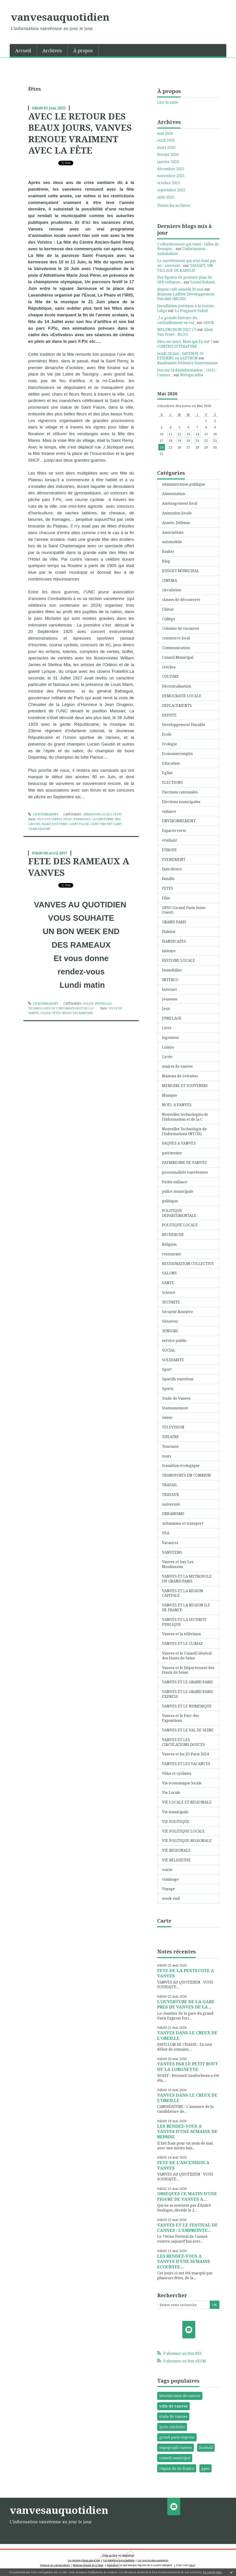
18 (170, 440)
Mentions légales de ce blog (88, 2565)
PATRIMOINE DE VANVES (184, 1162)
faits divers (172, 868)
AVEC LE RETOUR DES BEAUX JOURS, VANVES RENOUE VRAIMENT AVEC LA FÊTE (80, 133)
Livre (166, 1027)
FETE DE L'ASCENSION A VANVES (183, 2165)
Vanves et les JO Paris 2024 (185, 1754)
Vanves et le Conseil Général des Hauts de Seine (187, 1656)
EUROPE (169, 849)
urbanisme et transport (182, 1523)
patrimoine (172, 1152)
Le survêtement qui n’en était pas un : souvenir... (186, 263)
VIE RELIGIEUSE (176, 1859)
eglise (45, 1013)
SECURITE (171, 1302)
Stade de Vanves (176, 1398)
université (171, 1504)
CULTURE (170, 676)
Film (166, 897)
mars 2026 (166, 147)
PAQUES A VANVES (179, 1143)
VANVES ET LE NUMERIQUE (187, 1706)
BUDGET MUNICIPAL (180, 570)
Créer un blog (109, 2555)
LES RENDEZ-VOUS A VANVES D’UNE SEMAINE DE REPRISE (187, 2131)
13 (188, 434)
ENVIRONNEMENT (179, 820)
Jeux (166, 1008)
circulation (171, 589)
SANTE (168, 1282)
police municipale (177, 1191)
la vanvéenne (102, 819)
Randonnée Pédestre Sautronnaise (187, 362)
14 (197, 434)
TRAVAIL (169, 1484)
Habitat (168, 931)
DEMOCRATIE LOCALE (181, 695)
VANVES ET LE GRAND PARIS (187, 1681)
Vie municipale (175, 1811)
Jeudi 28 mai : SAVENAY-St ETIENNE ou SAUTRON (180, 356)
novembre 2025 (171, 175)
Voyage (168, 1888)
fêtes (67, 819)
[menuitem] (23, 50)
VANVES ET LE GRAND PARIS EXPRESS (187, 1694)
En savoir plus (212, 2572)
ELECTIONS (172, 782)
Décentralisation (176, 686)
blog (192, 2565)
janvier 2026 (168, 161)
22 (206, 440)
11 (170, 434)
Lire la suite (167, 102)
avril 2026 (166, 140)
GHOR (208, 322)
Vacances (170, 1542)
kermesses (82, 819)
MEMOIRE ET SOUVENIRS (185, 1085)
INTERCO (170, 979)
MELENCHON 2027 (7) (176, 329)
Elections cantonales (180, 792)
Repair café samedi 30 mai (180, 289)
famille (168, 878)
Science (168, 1292)
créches (169, 667)
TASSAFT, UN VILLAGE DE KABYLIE (185, 268)
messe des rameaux (77, 1013)
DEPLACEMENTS (177, 705)
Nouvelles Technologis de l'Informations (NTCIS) (184, 1131)
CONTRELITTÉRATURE (177, 346)
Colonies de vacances (180, 628)
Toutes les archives (173, 205)
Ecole (166, 734)
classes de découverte (181, 599)
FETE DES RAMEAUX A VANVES (78, 866)
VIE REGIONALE (176, 1850)
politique (170, 1200)
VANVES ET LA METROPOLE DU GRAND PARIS (187, 1579)
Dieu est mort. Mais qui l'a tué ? (184, 341)
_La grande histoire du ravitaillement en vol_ (177, 320)
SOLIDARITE (173, 1359)
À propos (83, 50)
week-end (171, 1898)
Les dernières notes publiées (119, 2560)
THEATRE (170, 1436)
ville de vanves (49, 819)
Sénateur (170, 1321)
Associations (172, 532)
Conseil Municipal (177, 657)
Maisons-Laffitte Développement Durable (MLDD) (186, 296)
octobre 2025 (168, 183)
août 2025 (165, 197)
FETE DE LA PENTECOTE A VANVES (185, 1973)
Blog (166, 561)
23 (215, 440)
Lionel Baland (202, 282)
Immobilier (172, 970)
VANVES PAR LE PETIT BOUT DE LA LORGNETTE (187, 2066)
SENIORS (170, 1330)
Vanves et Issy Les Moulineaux (177, 1564)
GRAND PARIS (174, 921)
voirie (167, 1869)
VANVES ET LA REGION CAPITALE (182, 1593)
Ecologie (169, 743)
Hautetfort (128, 2555)
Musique (169, 1095)
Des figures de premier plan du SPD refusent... (184, 280)
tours (166, 1456)
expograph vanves (175, 2447)
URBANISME (173, 1513)
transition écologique (181, 1465)
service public (174, 1340)
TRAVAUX (170, 1494)
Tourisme (170, 1446)
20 (188, 440)
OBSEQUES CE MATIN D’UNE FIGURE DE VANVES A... (187, 2196)
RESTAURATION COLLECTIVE (188, 1263)
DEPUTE (169, 715)
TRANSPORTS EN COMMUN (186, 1475)
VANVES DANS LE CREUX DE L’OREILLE (187, 2035)
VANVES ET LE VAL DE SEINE (188, 1730)
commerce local (176, 638)
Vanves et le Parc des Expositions (180, 1718)
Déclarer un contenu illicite (55, 2565)
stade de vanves (173, 2416)
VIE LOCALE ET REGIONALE (187, 1802)
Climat (168, 609)
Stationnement (175, 1407)
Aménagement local (179, 503)
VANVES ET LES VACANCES (186, 1763)
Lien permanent (43, 814)
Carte (164, 1920)
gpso (205, 2468)
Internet (169, 989)
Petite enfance (174, 1181)
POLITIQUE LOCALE (180, 1224)
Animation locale (97, 814)
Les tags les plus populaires (153, 2560)
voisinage (170, 1879)
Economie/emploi (177, 753)
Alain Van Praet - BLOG (185, 332)
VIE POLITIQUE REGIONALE (187, 1840)
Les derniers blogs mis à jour (84, 2560)
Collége (168, 618)
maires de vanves (177, 1066)
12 (179, 434)
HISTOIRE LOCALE (178, 960)
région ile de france (176, 2468)
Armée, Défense (176, 522)
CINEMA (169, 580)
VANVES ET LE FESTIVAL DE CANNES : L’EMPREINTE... (187, 2227)
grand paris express (177, 2437)
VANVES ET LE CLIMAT (182, 1643)
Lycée (167, 1056)
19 (179, 440)
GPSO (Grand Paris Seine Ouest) (184, 910)
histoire (169, 950)
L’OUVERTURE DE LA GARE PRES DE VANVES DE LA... (186, 2004)
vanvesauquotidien (60, 17)
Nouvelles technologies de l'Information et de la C (185, 1117)
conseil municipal (174, 2457)
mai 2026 (165, 133)
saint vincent (101, 824)
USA (165, 1533)
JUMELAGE (172, 1018)
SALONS (169, 1273)
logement (170, 1037)
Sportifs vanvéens (177, 1378)
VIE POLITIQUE (175, 1821)
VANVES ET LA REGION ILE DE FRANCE (186, 1607)
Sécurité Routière (177, 1311)
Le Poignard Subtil (191, 310)
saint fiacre (79, 824)
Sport (167, 1369)
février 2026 (168, 154)
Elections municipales (181, 801)
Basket (168, 551)
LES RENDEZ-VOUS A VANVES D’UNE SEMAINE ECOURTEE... (183, 2261)
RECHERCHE (173, 1234)
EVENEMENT (174, 859)
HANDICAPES (174, 941)
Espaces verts (174, 830)
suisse (167, 1417)
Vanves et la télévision (181, 1633)
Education (171, 763)
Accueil (23, 50)
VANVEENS (172, 1552)
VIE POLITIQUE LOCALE (183, 1831)
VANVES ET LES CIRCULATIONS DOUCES (183, 1742)
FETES (117, 814)
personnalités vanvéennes (185, 1172)
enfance (169, 811)
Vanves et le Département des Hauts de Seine (188, 1670)
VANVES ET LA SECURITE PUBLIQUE (184, 1622)
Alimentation (173, 493)
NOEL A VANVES (177, 1104)
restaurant (171, 1253)
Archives (52, 50)
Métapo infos (191, 374)
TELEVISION (173, 1427)
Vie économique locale (182, 1783)
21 (197, 440)
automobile (172, 541)
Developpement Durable (183, 724)
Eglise (88, 1003)
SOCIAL (168, 1350)
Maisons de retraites (180, 1075)
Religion (169, 1244)
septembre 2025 (171, 190)
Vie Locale (171, 1792)
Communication (176, 647)
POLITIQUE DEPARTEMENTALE (179, 1213)
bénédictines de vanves (179, 2395)
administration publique (183, 484)
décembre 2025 (170, 168)
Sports (167, 1388)
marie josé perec (55, 824)
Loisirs (168, 1047)
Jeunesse (169, 999)
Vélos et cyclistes (176, 1773)
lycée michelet (172, 2426)
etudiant (169, 840)
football (206, 2447)
